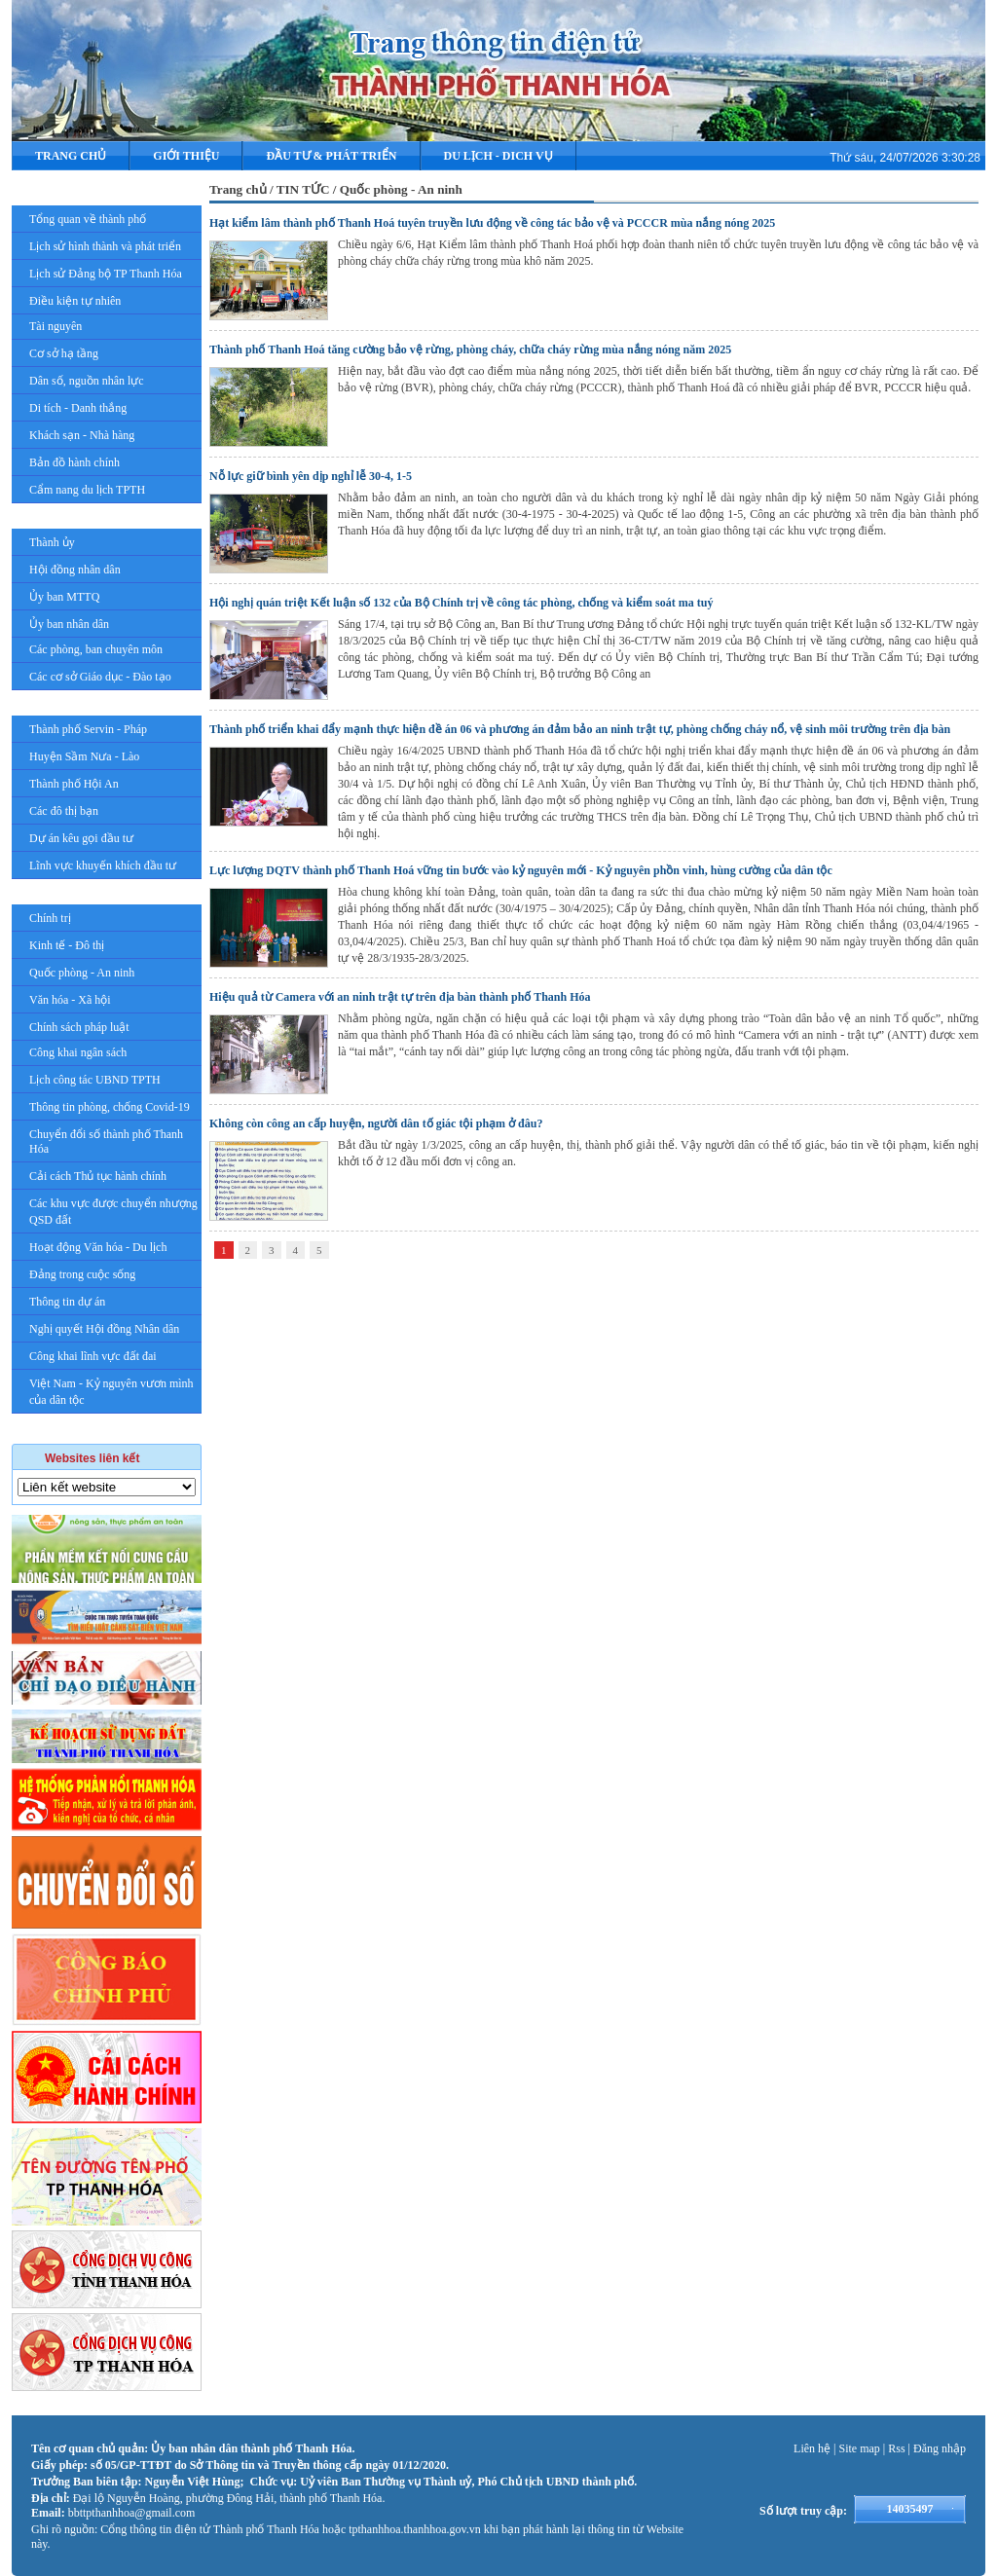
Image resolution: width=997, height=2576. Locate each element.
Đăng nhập (939, 2448)
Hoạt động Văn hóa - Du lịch (97, 1247)
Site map (859, 2448)
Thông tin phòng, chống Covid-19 (109, 1107)
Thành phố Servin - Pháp (88, 729)
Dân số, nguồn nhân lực (86, 380)
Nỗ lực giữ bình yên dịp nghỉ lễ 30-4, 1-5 (310, 476)
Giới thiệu (186, 156)
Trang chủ (70, 156)
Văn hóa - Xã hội (70, 1000)
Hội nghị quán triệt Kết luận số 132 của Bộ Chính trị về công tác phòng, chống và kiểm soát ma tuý (461, 602)
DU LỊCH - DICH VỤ (498, 156)
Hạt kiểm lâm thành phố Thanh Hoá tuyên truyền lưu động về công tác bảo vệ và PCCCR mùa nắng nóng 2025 (492, 223)
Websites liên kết (92, 1458)
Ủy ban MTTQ (64, 597)
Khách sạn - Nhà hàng (81, 435)
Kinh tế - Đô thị (66, 945)
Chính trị (50, 918)
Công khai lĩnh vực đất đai (93, 1356)
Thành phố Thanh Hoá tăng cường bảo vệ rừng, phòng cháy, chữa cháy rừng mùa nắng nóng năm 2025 (470, 349)
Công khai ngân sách (78, 1052)
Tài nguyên (55, 326)
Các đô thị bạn (63, 811)
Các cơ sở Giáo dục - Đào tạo (100, 676)
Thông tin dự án (67, 1301)
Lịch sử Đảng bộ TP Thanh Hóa (105, 273)
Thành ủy (52, 542)
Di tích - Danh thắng (78, 408)
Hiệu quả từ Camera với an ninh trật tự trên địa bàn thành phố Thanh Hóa (400, 997)
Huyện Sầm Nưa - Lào (84, 756)
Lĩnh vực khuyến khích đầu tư (102, 865)
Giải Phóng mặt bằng (104, 1428)
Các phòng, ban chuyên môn (96, 649)
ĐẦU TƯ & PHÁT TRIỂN (331, 156)
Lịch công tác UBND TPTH (95, 1079)
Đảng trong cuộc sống (82, 1274)
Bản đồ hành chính (74, 462)
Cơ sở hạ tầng (63, 353)
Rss (896, 2448)
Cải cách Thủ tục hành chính (97, 1176)
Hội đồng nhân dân (75, 569)
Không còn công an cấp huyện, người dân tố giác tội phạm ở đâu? (375, 1123)
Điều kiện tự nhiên (75, 301)
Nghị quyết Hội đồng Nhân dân (104, 1329)
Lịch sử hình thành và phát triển (105, 246)
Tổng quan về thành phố (87, 219)
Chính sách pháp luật (79, 1027)
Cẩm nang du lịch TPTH (87, 490)
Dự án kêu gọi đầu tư (81, 838)
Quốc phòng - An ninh (81, 972)
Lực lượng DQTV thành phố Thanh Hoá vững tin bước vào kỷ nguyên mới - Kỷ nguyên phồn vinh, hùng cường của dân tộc (520, 870)
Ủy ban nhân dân (69, 624)
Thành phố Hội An (74, 784)
